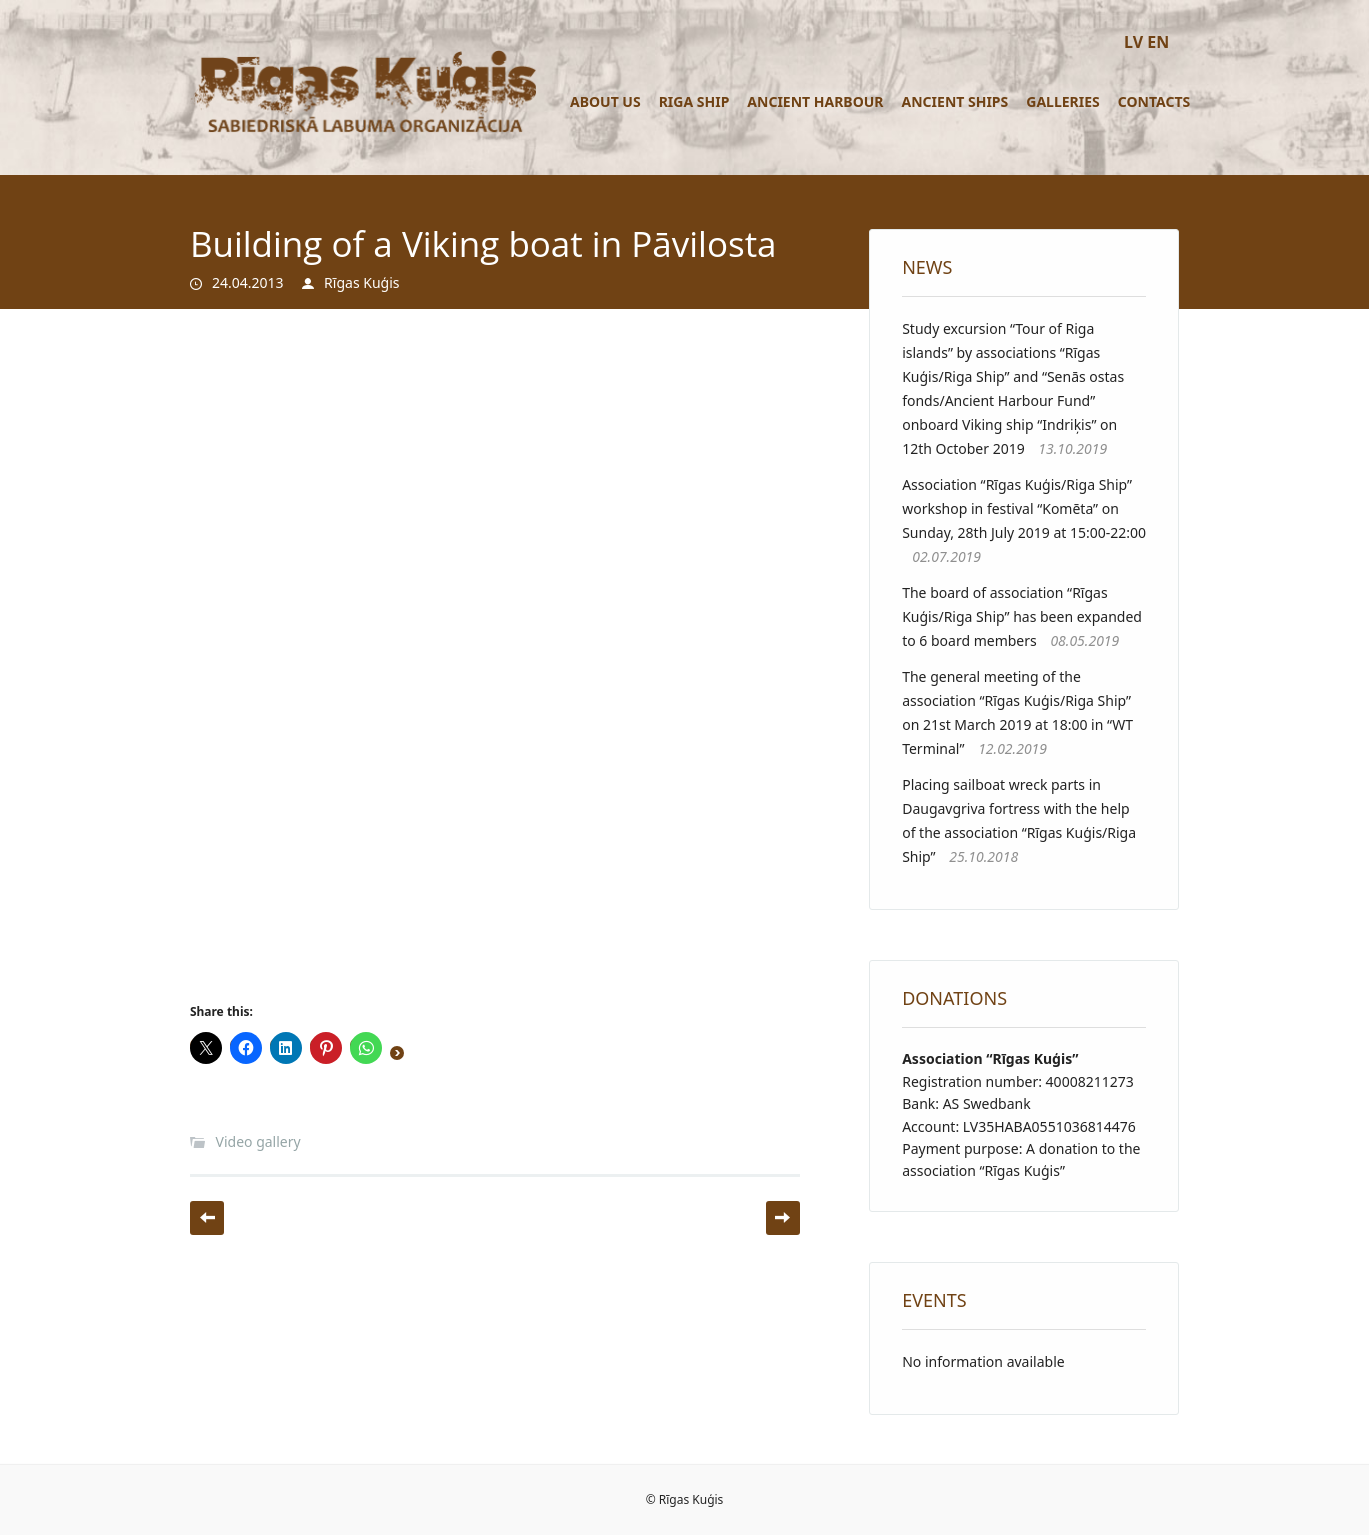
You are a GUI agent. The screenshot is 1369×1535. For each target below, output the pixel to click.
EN (1158, 42)
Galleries (1063, 101)
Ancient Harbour (815, 101)
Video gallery (258, 1141)
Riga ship (694, 101)
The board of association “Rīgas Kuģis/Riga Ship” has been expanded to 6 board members (1022, 616)
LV (1133, 42)
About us (605, 101)
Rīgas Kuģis (361, 282)
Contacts (1154, 101)
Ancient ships (955, 101)
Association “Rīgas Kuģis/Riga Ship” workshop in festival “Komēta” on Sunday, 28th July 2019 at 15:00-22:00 (1024, 508)
